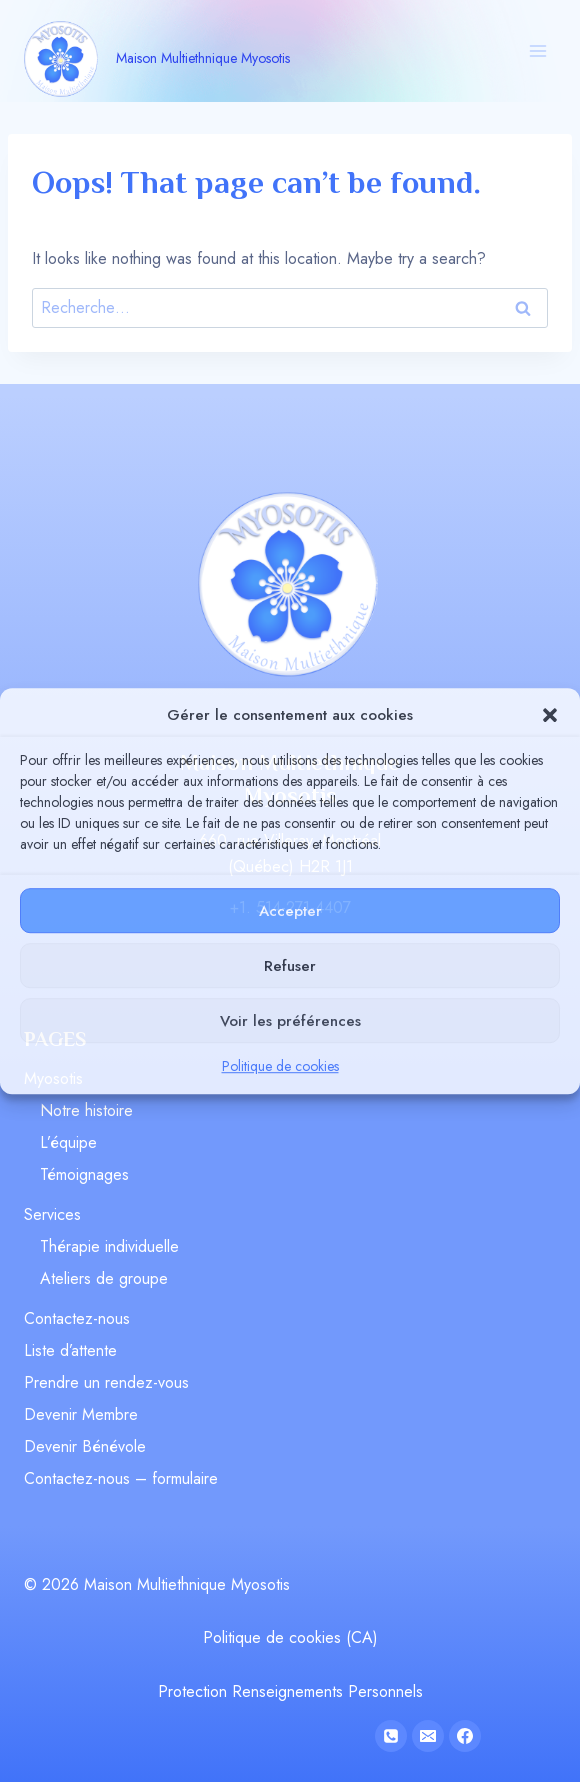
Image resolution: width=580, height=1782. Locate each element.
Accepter (290, 911)
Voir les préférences (290, 1021)
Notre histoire (86, 1110)
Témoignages (84, 1174)
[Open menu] (537, 50)
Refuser (290, 966)
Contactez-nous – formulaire (121, 1478)
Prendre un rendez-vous (106, 1382)
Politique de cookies (280, 1066)
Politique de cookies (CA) (290, 1637)
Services (52, 1214)
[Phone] (391, 1736)
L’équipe (68, 1142)
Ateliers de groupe (104, 1278)
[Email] (428, 1736)
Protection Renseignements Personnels (290, 1691)
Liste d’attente (70, 1350)
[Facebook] (465, 1736)
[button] (550, 715)
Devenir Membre (81, 1414)
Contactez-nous (77, 1318)
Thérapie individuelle (109, 1246)
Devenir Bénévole (85, 1446)
